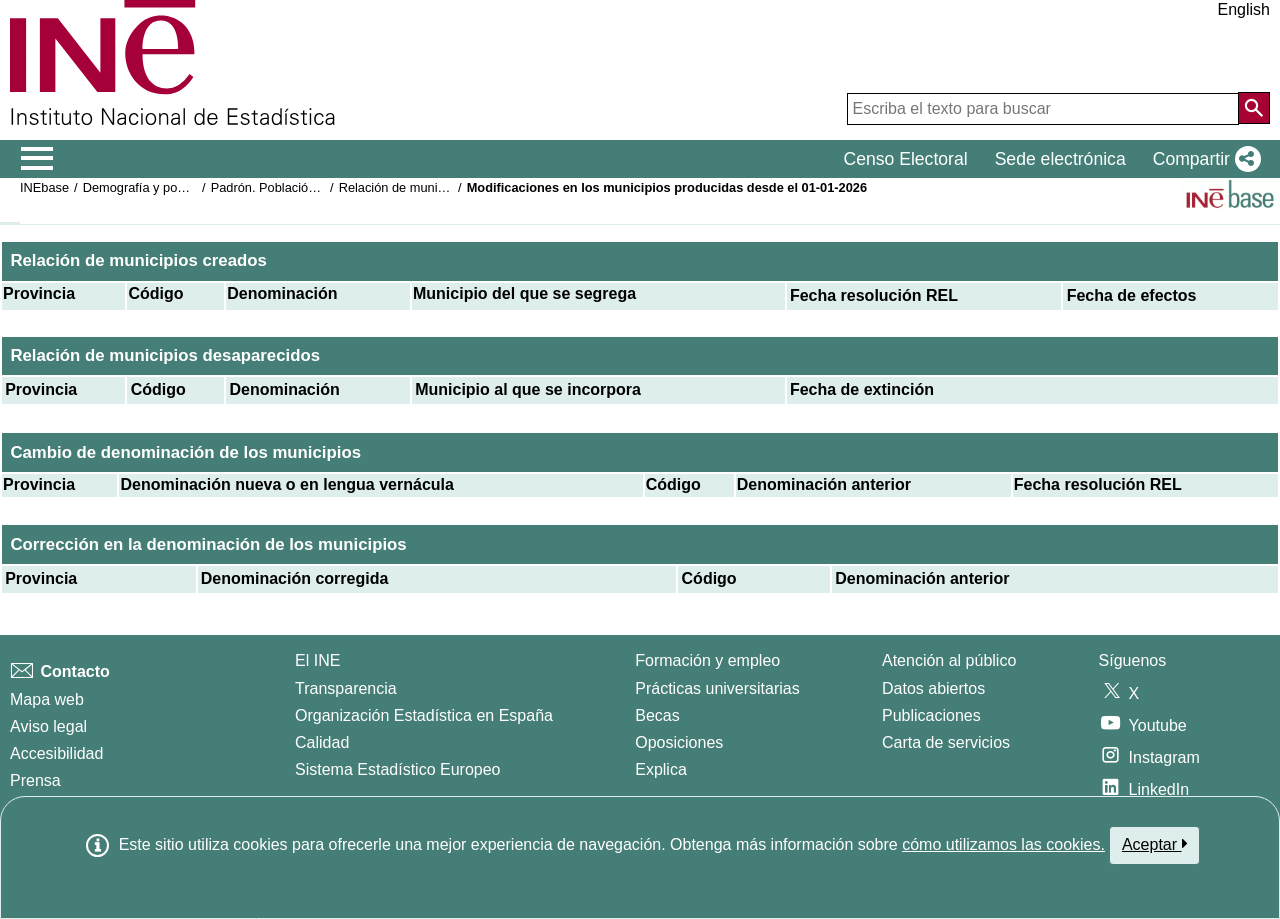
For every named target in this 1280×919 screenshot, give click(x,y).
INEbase (44, 187)
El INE (317, 660)
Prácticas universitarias (717, 688)
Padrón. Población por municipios (306, 187)
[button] (1203, 159)
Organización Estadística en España (424, 715)
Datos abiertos (933, 688)
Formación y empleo (707, 660)
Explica (661, 769)
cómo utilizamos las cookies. (1003, 844)
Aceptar (1154, 844)
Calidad (322, 742)
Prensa (35, 780)
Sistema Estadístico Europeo (397, 769)
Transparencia (346, 688)
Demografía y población (150, 187)
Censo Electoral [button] (905, 159)
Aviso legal (48, 726)
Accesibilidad (56, 753)
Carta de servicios (946, 742)
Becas (657, 715)
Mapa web (47, 699)
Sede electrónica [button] (1060, 159)
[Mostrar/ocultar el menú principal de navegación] (37, 159)
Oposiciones (679, 742)
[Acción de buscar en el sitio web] (1254, 108)
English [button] (1244, 9)
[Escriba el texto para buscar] (1043, 109)
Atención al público (949, 660)
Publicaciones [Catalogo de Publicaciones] (931, 715)
